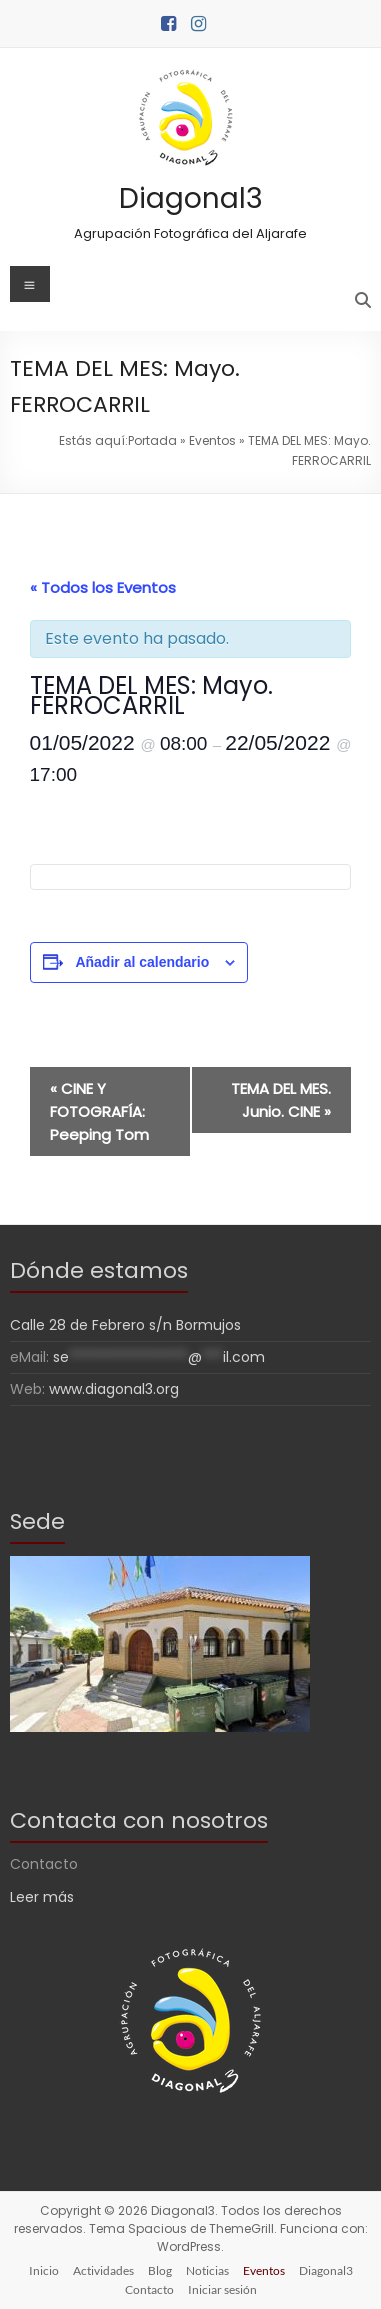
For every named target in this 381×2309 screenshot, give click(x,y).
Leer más (42, 1897)
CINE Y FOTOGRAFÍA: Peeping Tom (99, 1111)
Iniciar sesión (222, 2289)
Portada (152, 440)
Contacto (149, 2289)
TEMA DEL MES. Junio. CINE (281, 1100)
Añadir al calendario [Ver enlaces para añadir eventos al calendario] (142, 962)
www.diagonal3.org (114, 1389)
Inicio (44, 2270)
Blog (160, 2270)
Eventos (212, 440)
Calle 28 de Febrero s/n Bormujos (125, 1325)
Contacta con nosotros (139, 1820)
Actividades (103, 2270)
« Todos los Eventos (103, 587)
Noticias (207, 2270)
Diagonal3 (191, 198)
